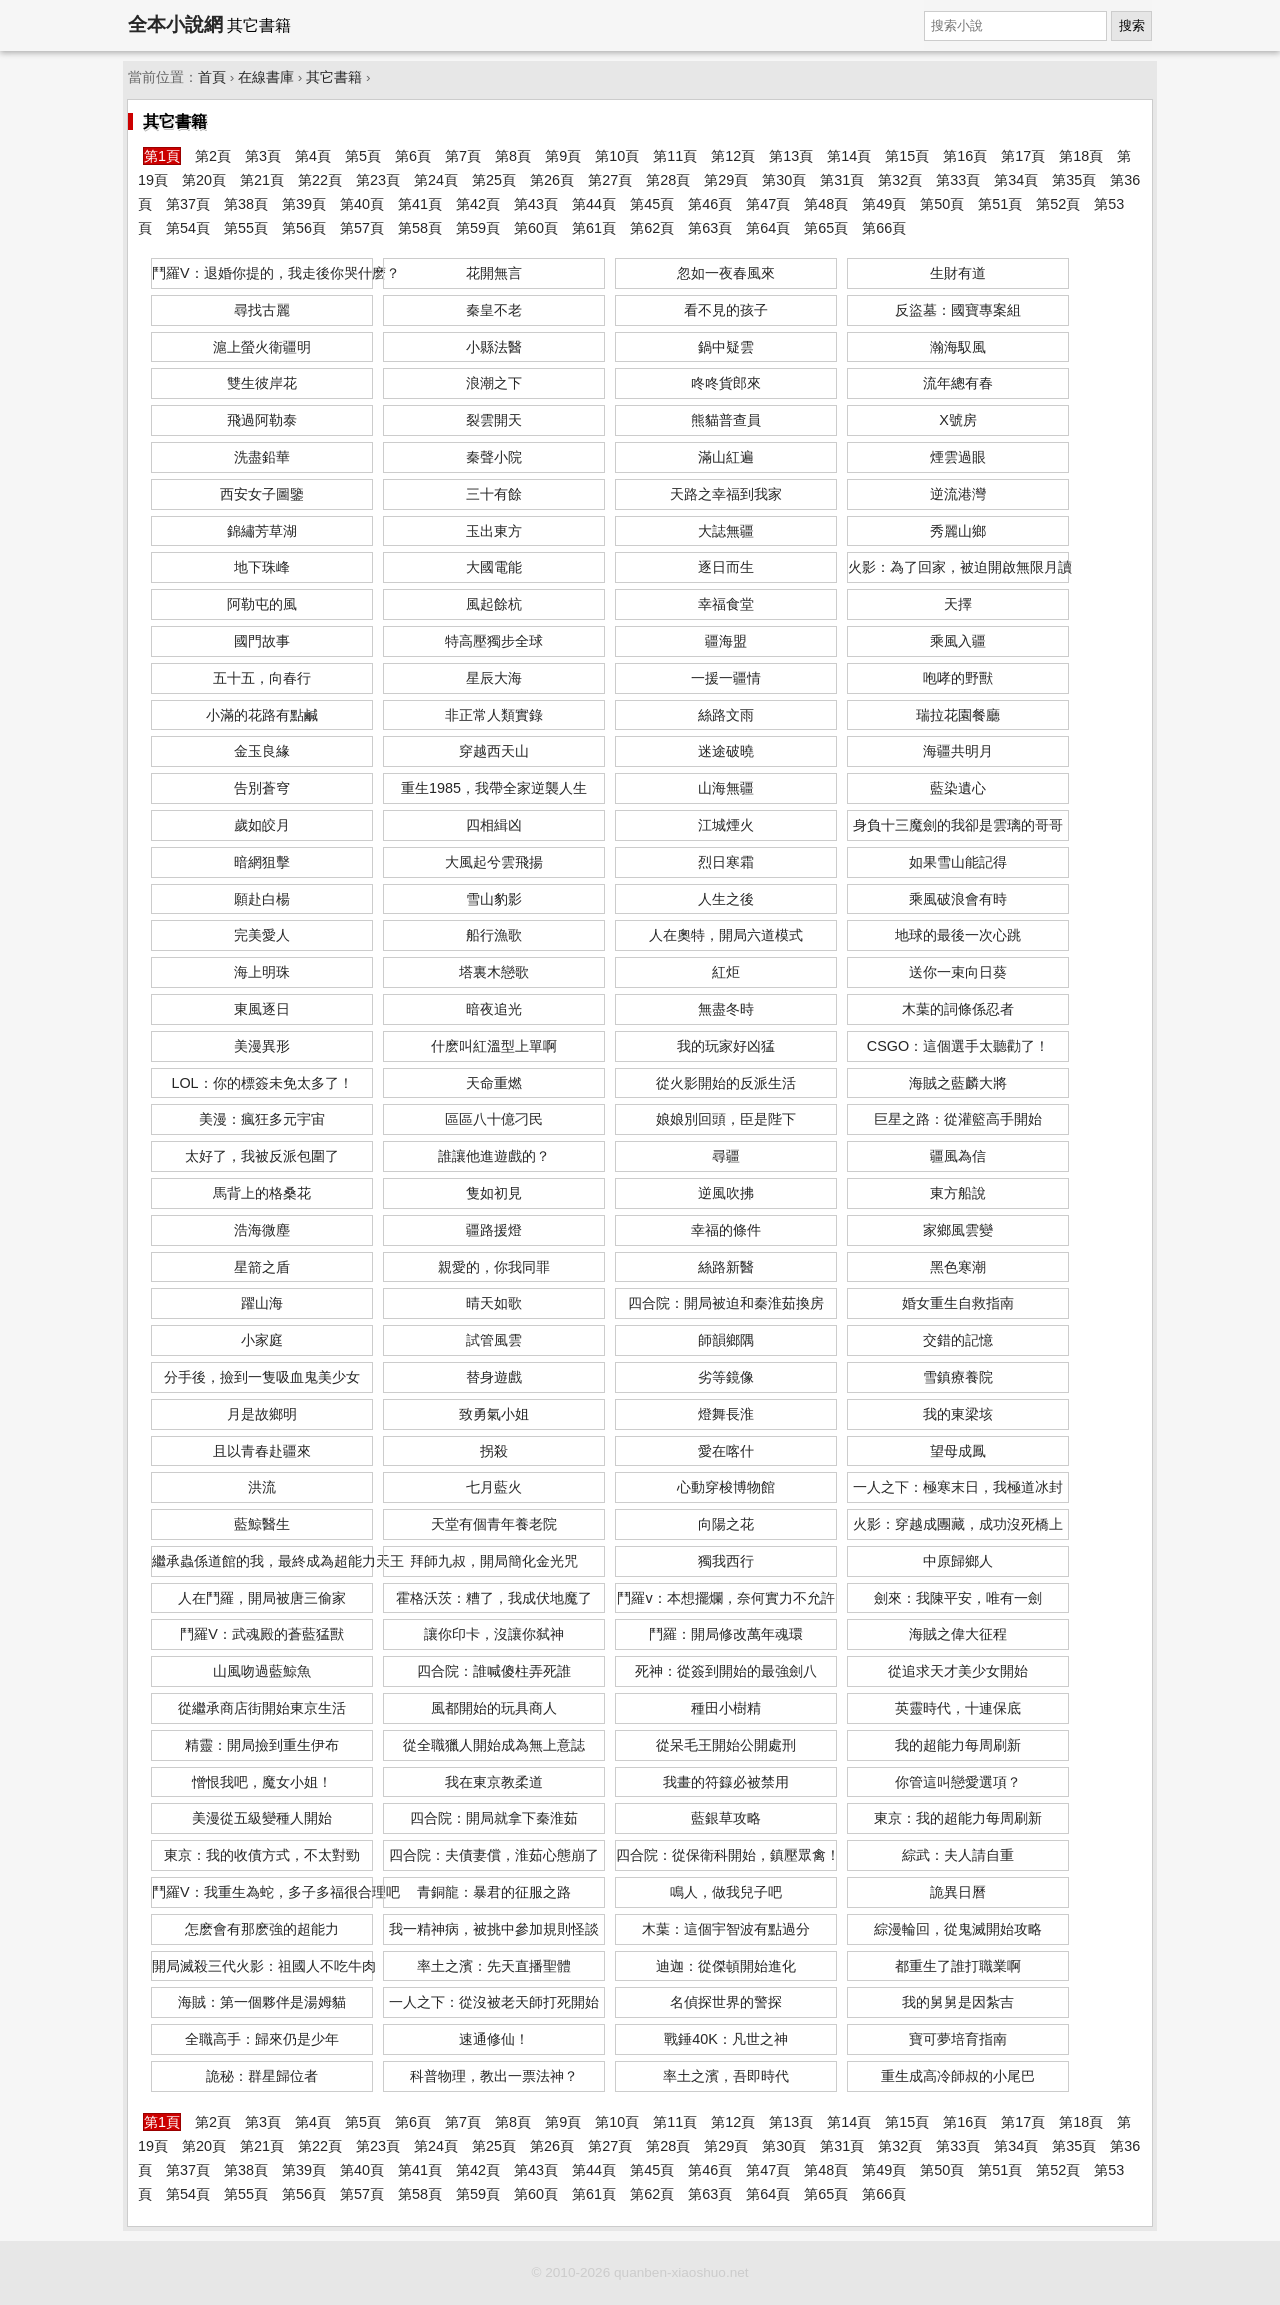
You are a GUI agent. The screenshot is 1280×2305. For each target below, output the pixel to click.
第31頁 (842, 180)
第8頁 (513, 156)
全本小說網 (175, 24)
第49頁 (884, 204)
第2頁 (213, 156)
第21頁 (262, 180)
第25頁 (494, 180)
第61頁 (594, 228)
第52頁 (1058, 204)
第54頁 (188, 228)
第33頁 (958, 180)
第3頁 (263, 156)
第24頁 (436, 180)
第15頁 (907, 156)
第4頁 (313, 156)
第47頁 (768, 204)
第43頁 (536, 204)
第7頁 (463, 156)
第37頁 (188, 204)
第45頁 (652, 204)
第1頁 (162, 156)
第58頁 (420, 228)
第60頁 (536, 228)
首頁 (212, 77)
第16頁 (965, 156)
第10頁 (617, 156)
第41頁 (420, 204)
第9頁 (563, 156)
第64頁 (768, 228)
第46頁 (710, 204)
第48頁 (826, 204)
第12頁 (733, 156)
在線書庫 (266, 77)
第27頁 (610, 180)
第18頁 (1081, 156)
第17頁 (1023, 156)
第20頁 (204, 180)
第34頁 (1016, 180)
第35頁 (1074, 180)
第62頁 (652, 228)
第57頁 (362, 228)
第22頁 (320, 180)
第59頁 (478, 228)
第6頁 (413, 156)
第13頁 (791, 156)
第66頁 (884, 228)
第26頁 (552, 180)
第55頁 (246, 228)
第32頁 (900, 180)
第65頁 (826, 228)
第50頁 (942, 204)
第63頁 (710, 228)
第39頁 (304, 204)
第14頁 (849, 156)
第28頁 (668, 180)
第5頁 (363, 156)
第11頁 (675, 156)
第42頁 (478, 204)
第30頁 (784, 180)
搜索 (1132, 25)
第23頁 (378, 180)
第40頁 (362, 204)
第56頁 (304, 228)
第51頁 (1000, 204)
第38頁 (246, 204)
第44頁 (594, 204)
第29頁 (726, 180)
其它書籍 (334, 77)
